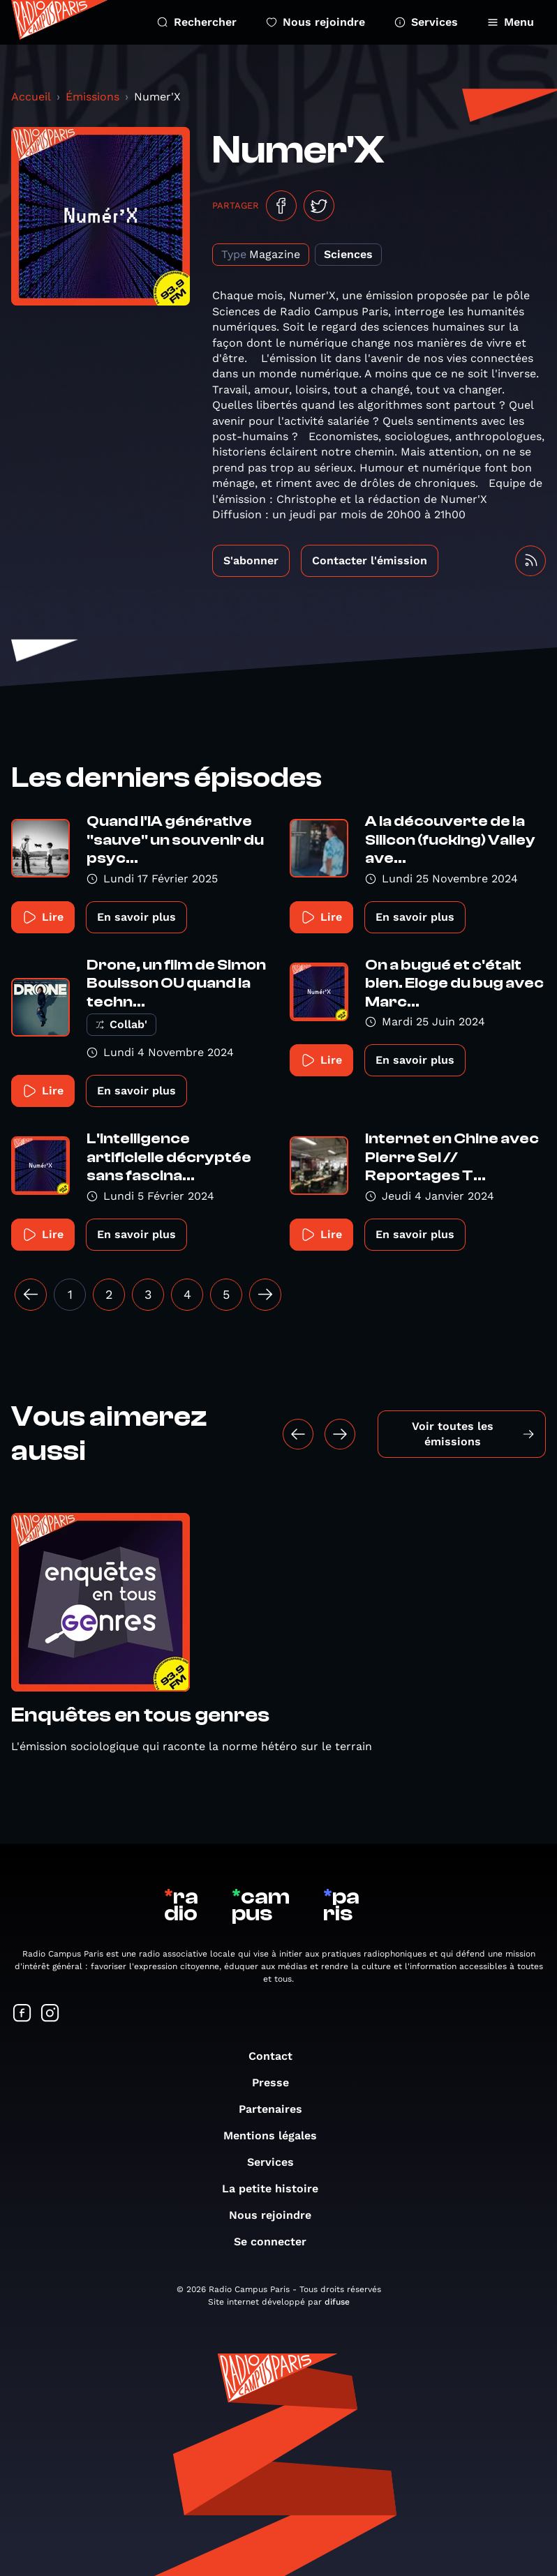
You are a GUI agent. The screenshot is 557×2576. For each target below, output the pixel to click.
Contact (277, 2056)
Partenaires (277, 2109)
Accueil (31, 96)
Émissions (92, 96)
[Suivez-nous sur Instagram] (50, 2014)
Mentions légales (277, 2135)
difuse (337, 2302)
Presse (277, 2082)
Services (426, 22)
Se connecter (277, 2241)
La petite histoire (277, 2188)
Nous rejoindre (315, 22)
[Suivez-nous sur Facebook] (22, 2014)
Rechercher (197, 22)
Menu (510, 22)
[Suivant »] (265, 1294)
